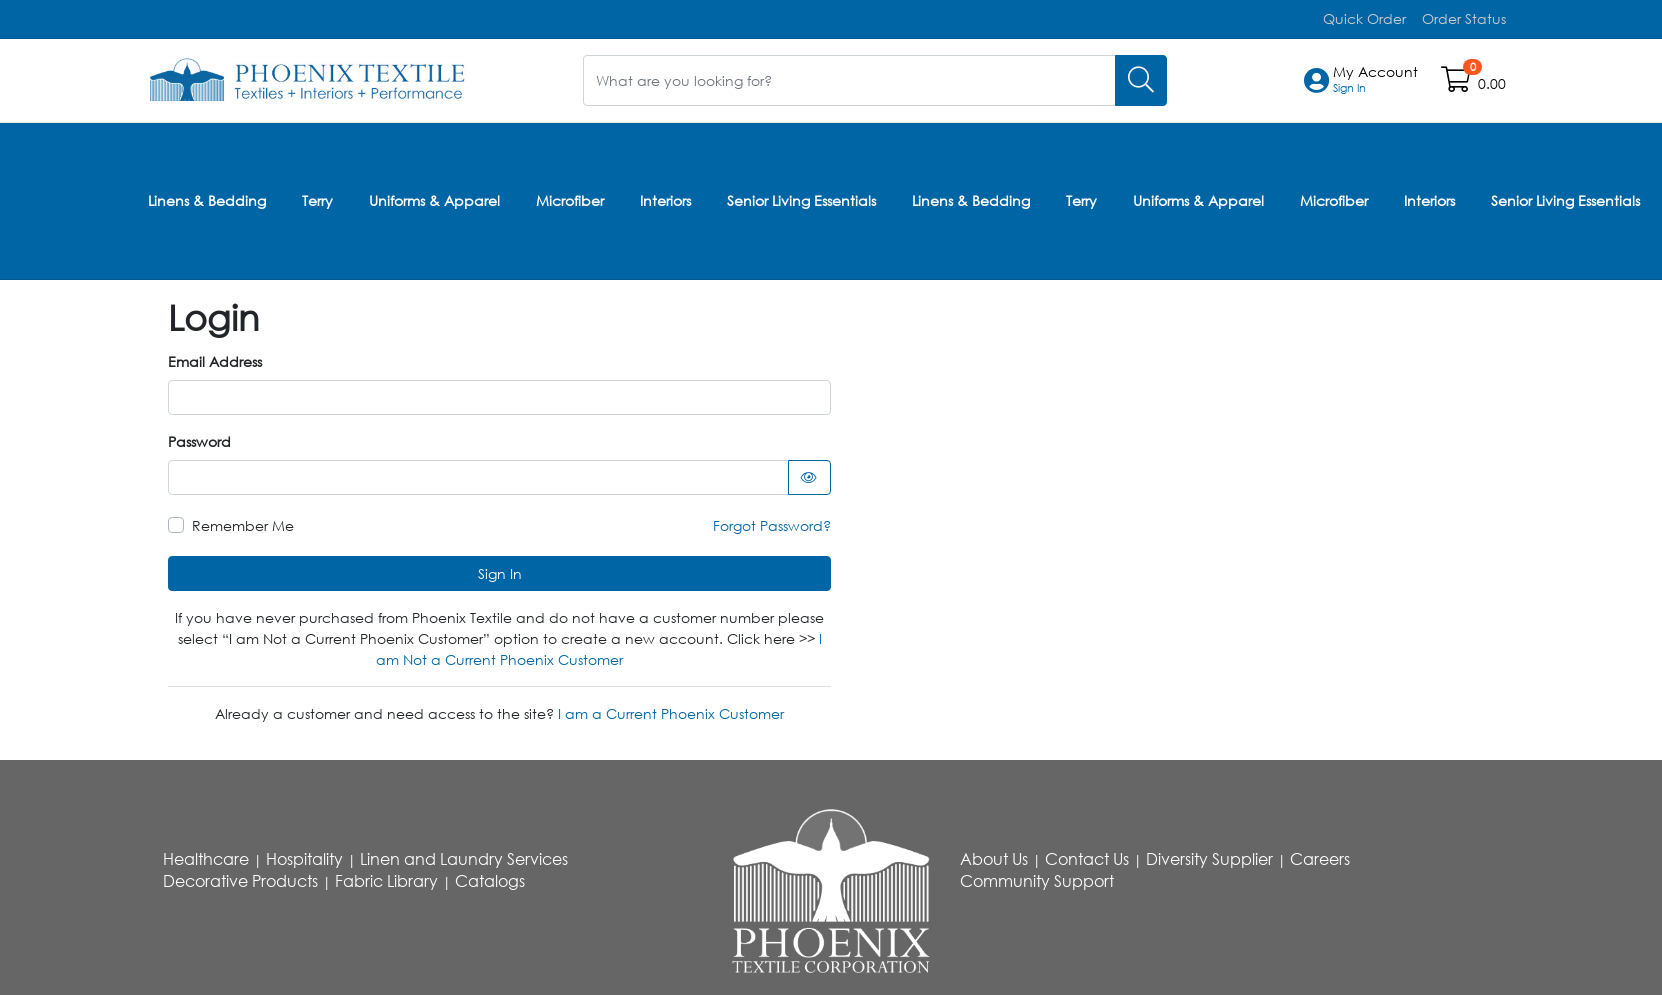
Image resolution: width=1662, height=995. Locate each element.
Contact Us (1087, 855)
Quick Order (1364, 18)
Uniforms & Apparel (434, 198)
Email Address (215, 357)
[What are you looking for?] (849, 79)
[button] (1375, 80)
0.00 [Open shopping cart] (1492, 83)
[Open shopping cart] (1457, 83)
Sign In (500, 569)
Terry (317, 198)
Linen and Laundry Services (464, 855)
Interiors (665, 198)
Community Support (1037, 877)
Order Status (1464, 18)
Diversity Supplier (1209, 855)
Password (199, 437)
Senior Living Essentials (801, 198)
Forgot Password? (772, 521)
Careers (1320, 855)
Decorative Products (240, 877)
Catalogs (490, 877)
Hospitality (304, 855)
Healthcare (206, 855)
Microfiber (570, 198)
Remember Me (243, 521)
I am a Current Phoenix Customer (671, 709)
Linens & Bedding (207, 198)
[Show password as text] (810, 473)
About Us (994, 855)
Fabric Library (386, 877)
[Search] (1141, 79)
